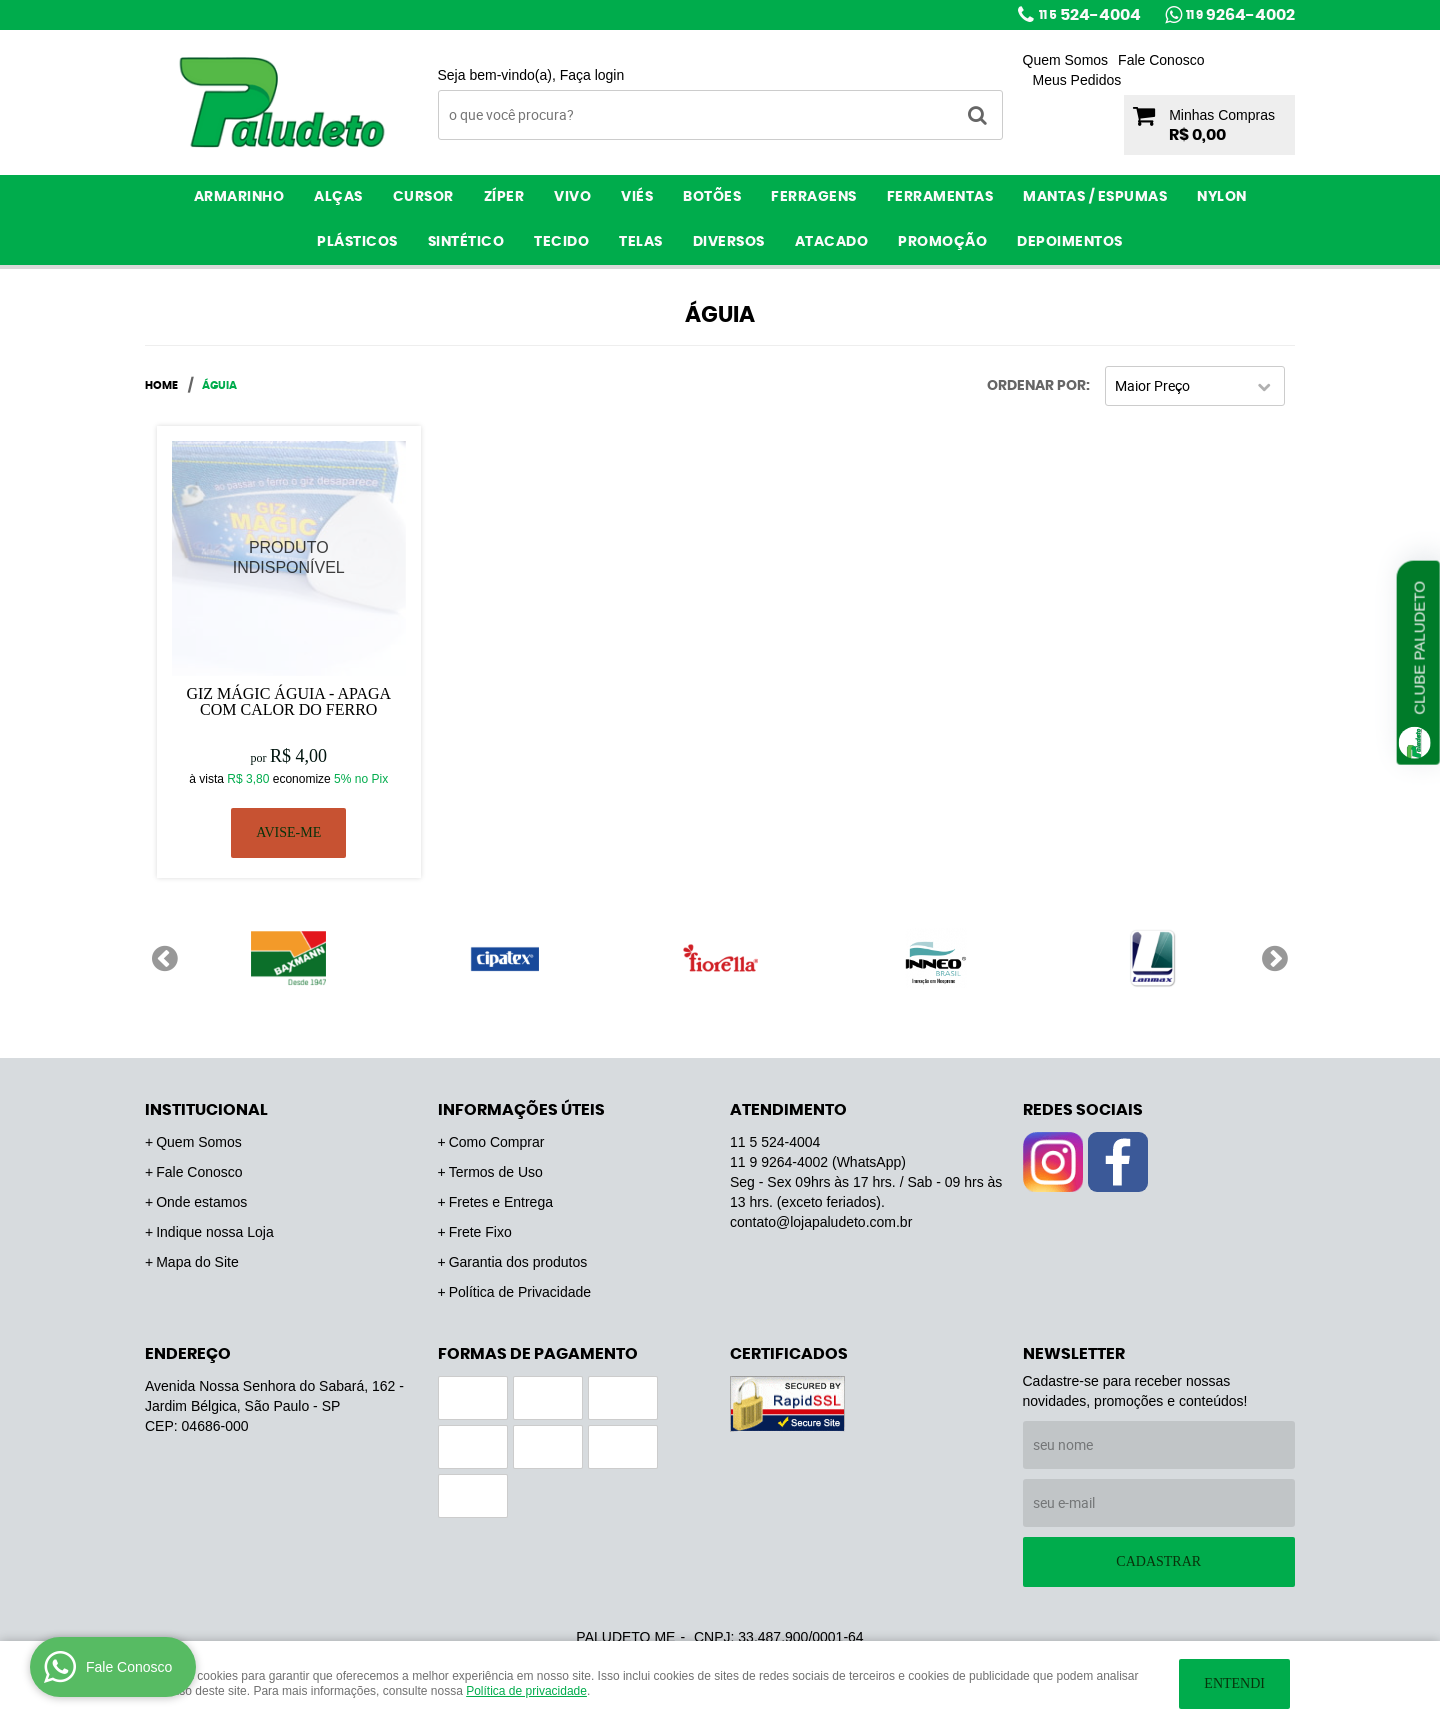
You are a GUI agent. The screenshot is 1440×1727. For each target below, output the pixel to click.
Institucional (206, 1110)
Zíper (504, 197)
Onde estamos (201, 1202)
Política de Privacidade (520, 1292)
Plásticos (357, 242)
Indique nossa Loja (215, 1232)
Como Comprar (497, 1142)
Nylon (1222, 197)
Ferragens (814, 197)
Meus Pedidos (1077, 80)
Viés (637, 197)
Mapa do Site (197, 1262)
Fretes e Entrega (501, 1202)
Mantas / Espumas (1095, 197)
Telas (641, 242)
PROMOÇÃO (942, 242)
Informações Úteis (521, 1110)
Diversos (729, 242)
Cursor (423, 197)
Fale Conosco (1161, 60)
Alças (338, 197)
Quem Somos (1066, 60)
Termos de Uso (496, 1172)
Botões (712, 197)
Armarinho (239, 197)
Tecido (561, 242)
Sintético (466, 242)
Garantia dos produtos (518, 1262)
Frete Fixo (480, 1232)
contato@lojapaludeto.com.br (821, 1222)
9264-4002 (1240, 15)
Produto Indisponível (289, 558)
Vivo (572, 197)
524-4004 (1090, 15)
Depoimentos (1070, 242)
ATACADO (832, 242)
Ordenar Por (1036, 386)
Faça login (592, 75)
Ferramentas (940, 197)
